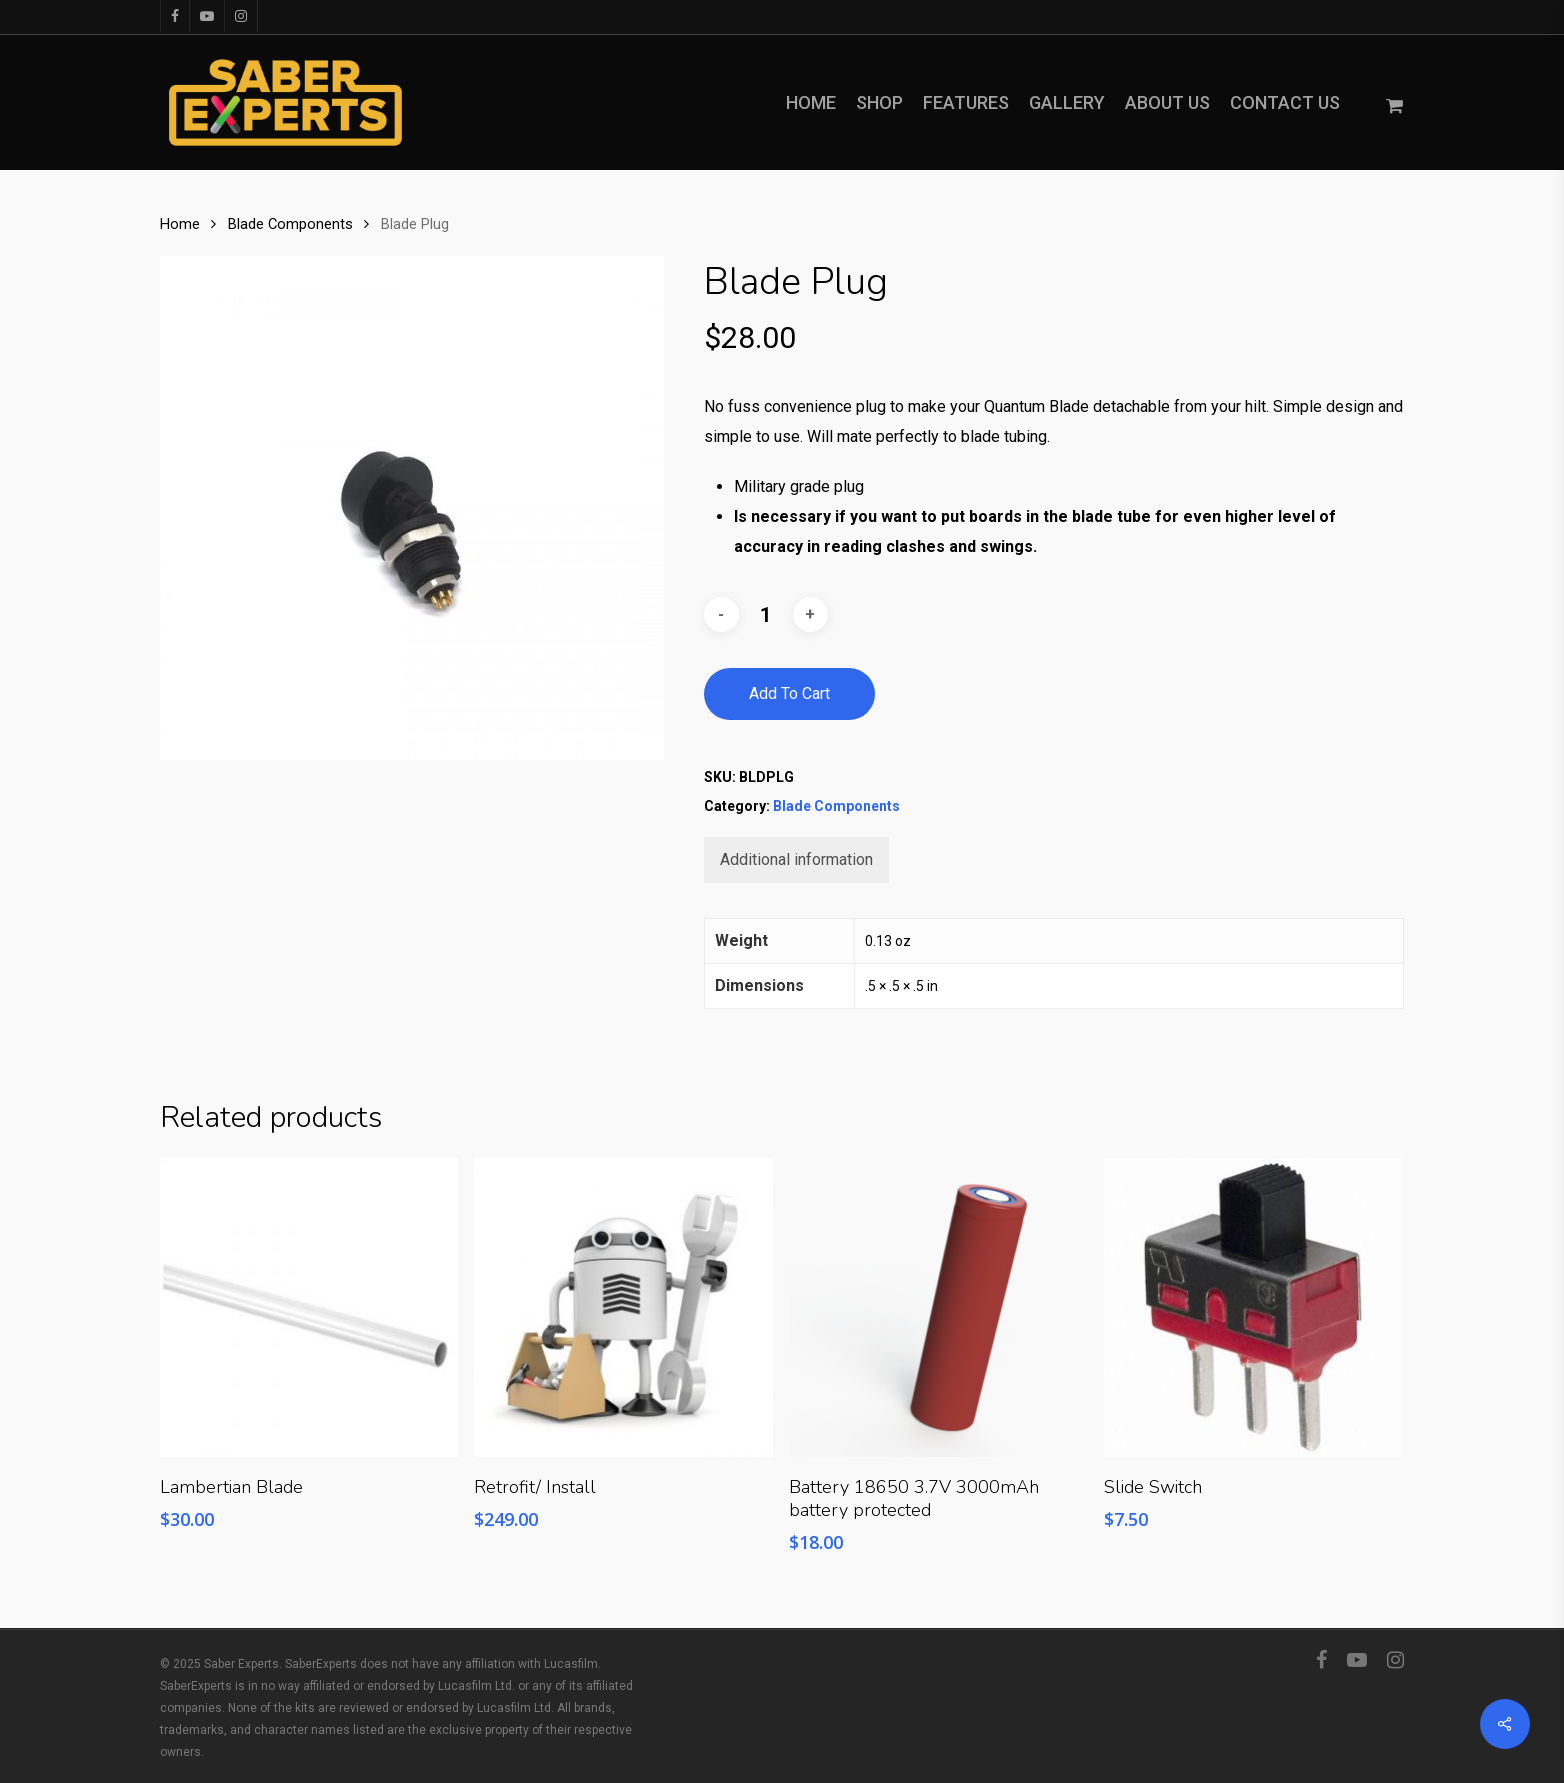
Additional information (796, 859)
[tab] (796, 860)
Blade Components (290, 224)
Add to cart (789, 693)
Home (180, 224)
